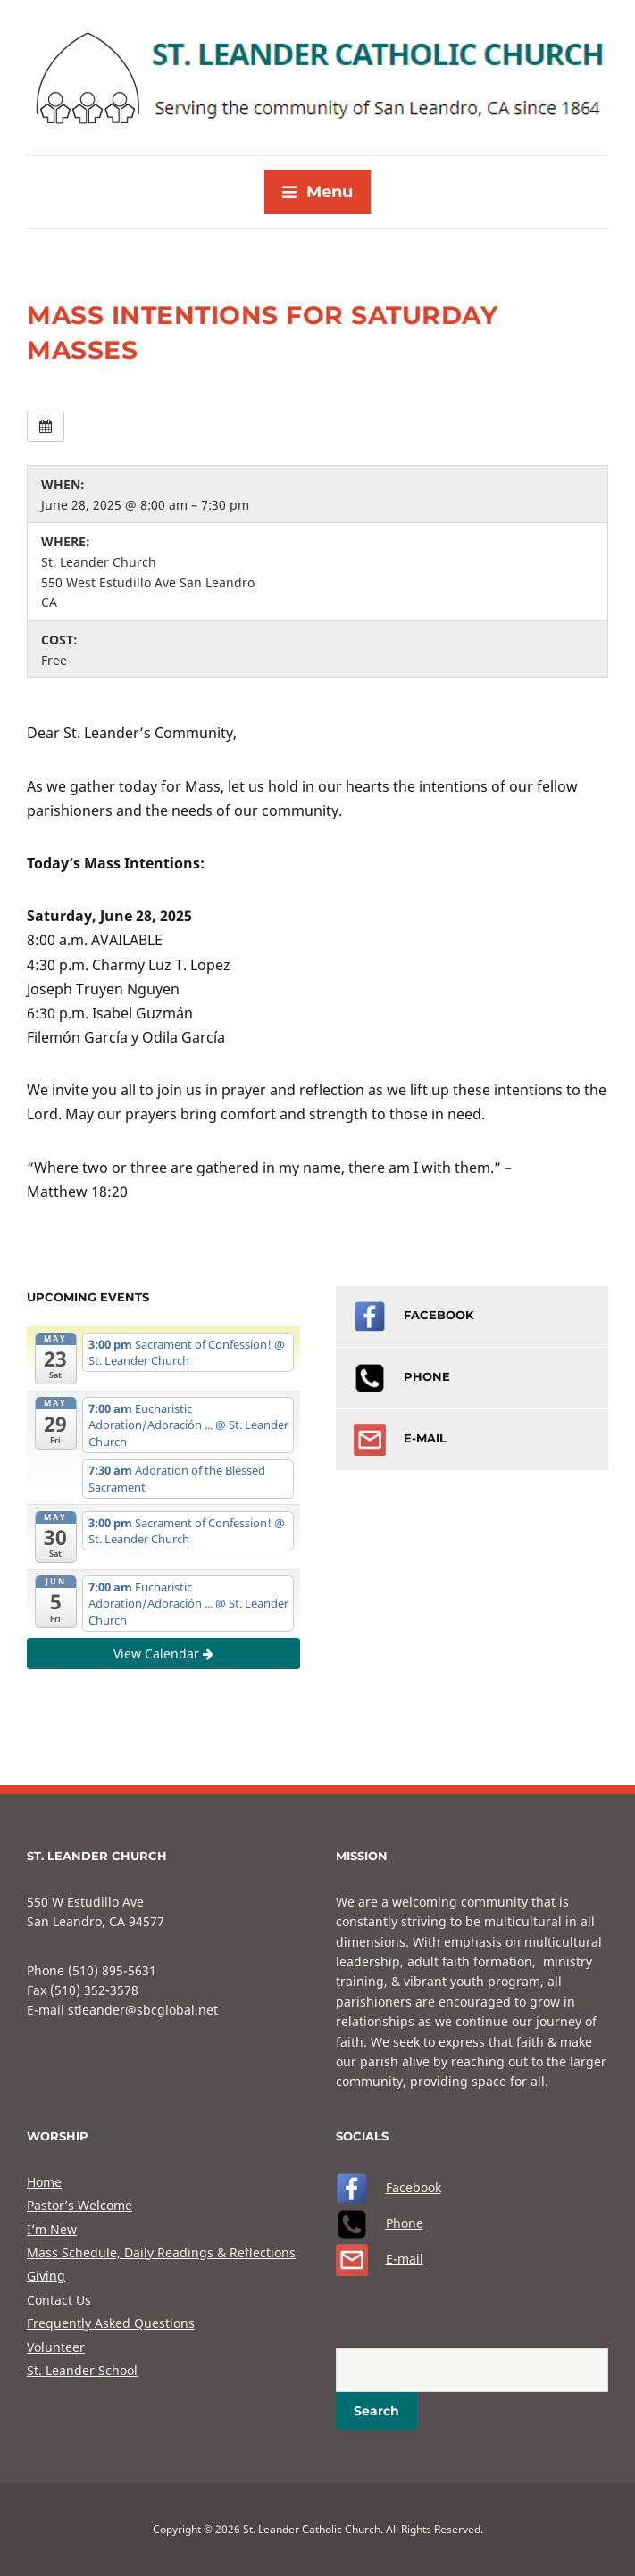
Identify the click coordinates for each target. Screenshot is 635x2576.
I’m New (52, 2229)
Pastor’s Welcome (79, 2205)
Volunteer (56, 2347)
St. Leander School (82, 2370)
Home (44, 2181)
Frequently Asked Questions (111, 2322)
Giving (46, 2275)
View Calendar (163, 1653)
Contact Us (59, 2299)
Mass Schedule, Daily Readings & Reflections (161, 2252)
